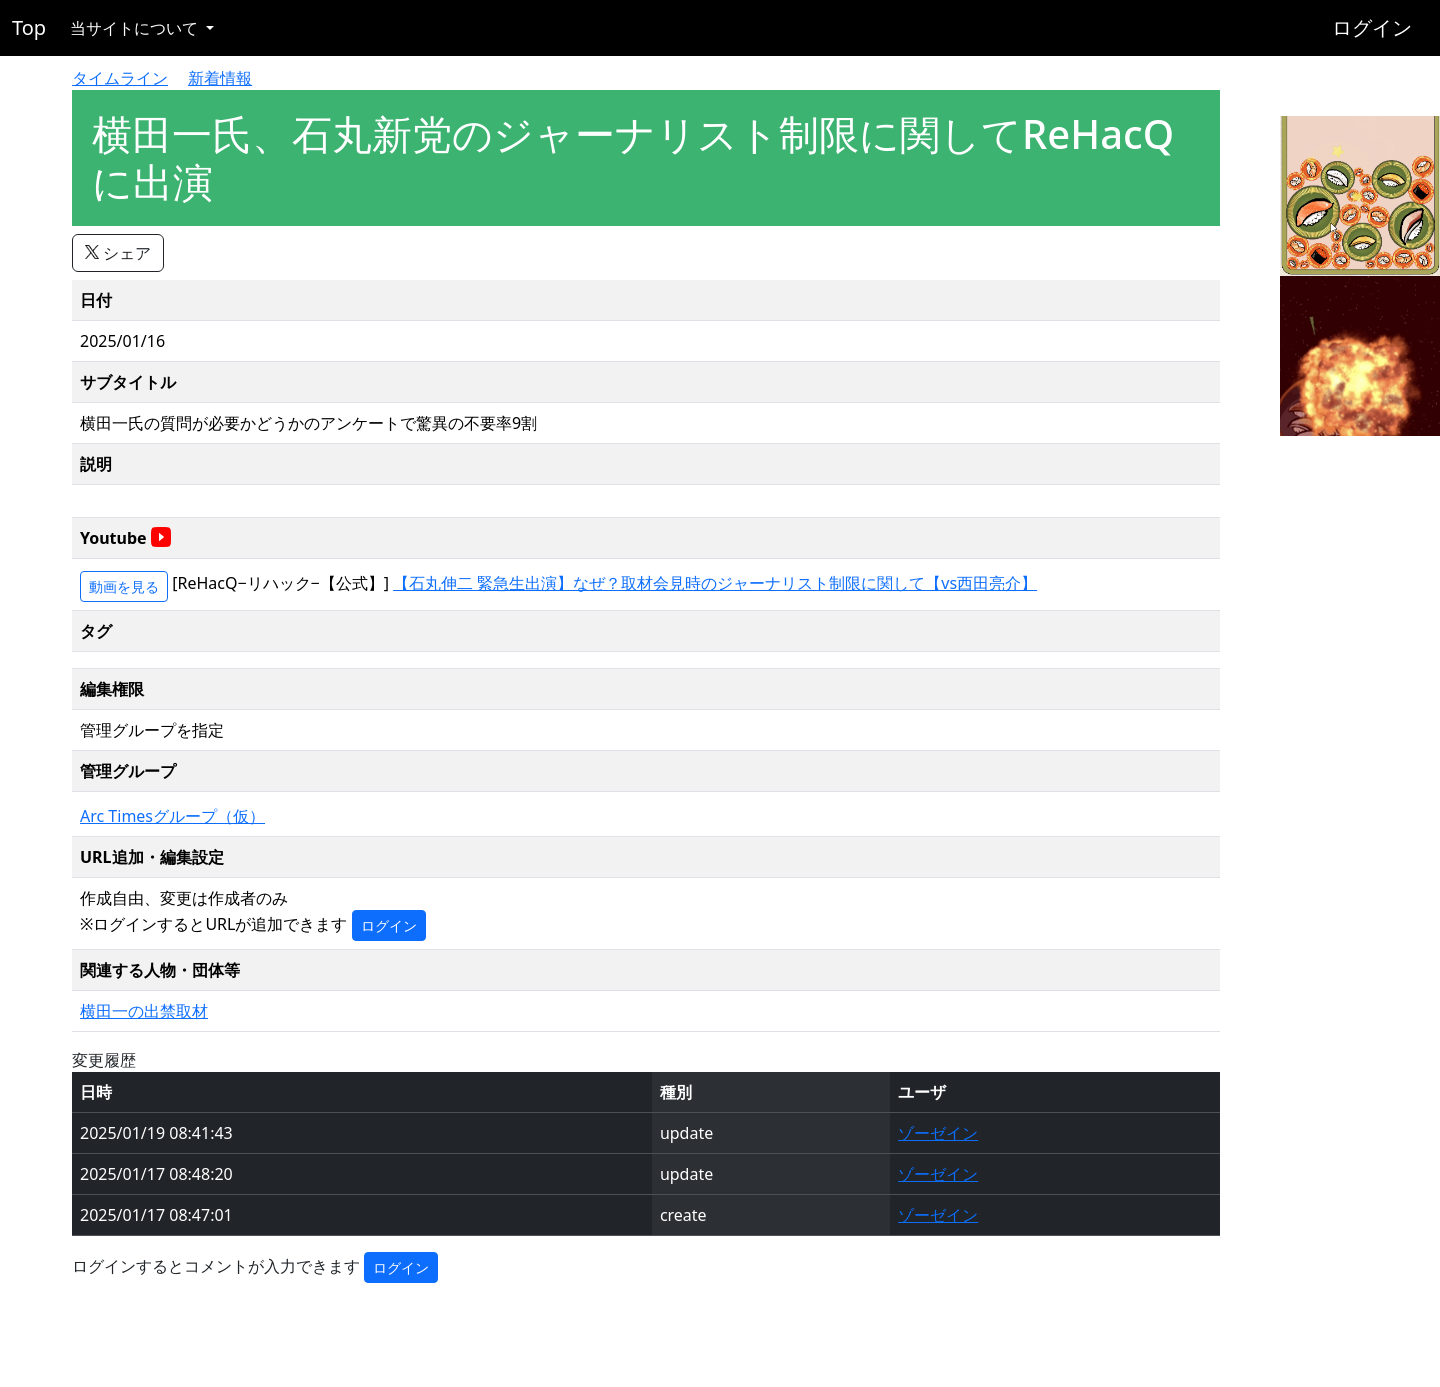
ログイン (1372, 27)
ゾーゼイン (938, 1133)
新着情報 (220, 78)
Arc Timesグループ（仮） (172, 816)
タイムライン (120, 78)
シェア (118, 253)
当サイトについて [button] (136, 28)
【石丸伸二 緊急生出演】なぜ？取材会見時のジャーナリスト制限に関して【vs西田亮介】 (715, 583)
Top (29, 27)
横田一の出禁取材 (144, 1011)
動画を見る (124, 586)
